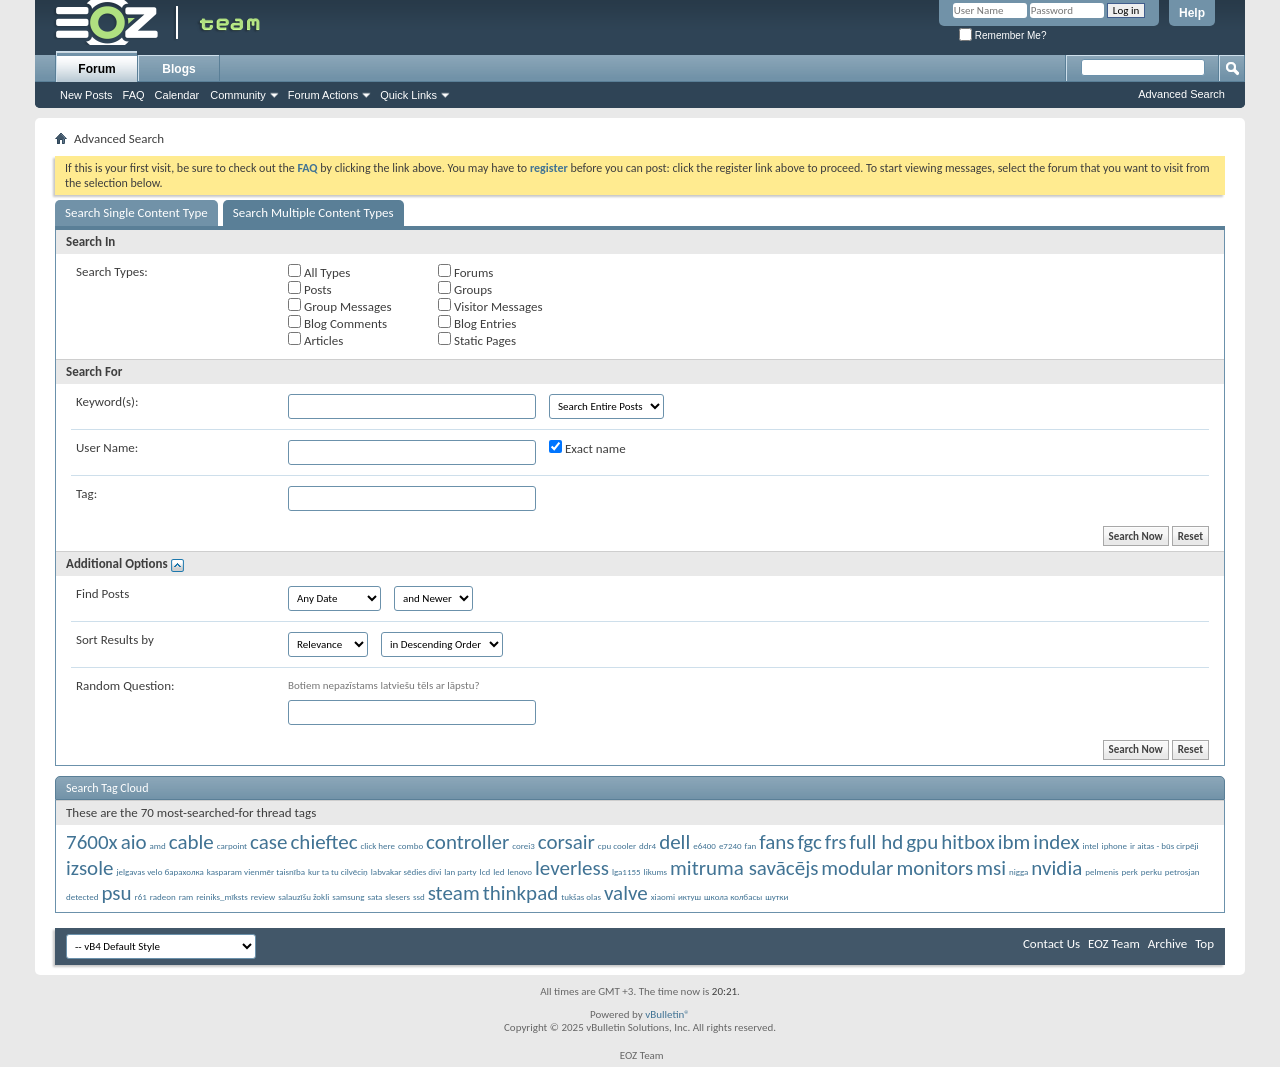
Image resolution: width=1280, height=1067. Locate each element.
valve (626, 893)
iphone (1114, 845)
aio (134, 842)
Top (1204, 943)
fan (751, 845)
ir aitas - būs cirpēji (1164, 845)
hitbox (968, 842)
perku (1151, 871)
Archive (1167, 943)
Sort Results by (115, 639)
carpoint (232, 845)
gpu (922, 842)
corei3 (523, 845)
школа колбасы (733, 896)
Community (238, 95)
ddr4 (647, 845)
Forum (96, 69)
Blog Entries (477, 323)
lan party (460, 871)
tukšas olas (581, 896)
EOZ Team (1114, 943)
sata (374, 896)
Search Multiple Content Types (313, 212)
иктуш (689, 896)
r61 (141, 896)
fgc (809, 842)
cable (191, 842)
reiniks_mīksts (222, 896)
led (498, 871)
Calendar (177, 95)
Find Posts (102, 593)
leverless (572, 868)
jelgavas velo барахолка (159, 871)
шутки (776, 896)
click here (377, 845)
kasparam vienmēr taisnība (256, 871)
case (268, 842)
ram (186, 896)
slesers (397, 896)
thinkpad (521, 893)
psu (116, 893)
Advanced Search (1181, 94)
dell (674, 842)
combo (410, 845)
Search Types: (112, 271)
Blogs (178, 69)
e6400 (704, 845)
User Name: (107, 447)
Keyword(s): (107, 401)
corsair (566, 842)
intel (1090, 845)
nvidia (1056, 868)
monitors (934, 868)
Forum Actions (323, 95)
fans (776, 842)
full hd (876, 842)
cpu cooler (617, 845)
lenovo (519, 871)
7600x (92, 842)
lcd (485, 871)
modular (857, 868)
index (1056, 842)
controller (467, 842)
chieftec (323, 842)
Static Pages (477, 340)
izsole (89, 868)
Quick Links (408, 95)
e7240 (730, 845)
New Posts (86, 95)
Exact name (587, 448)
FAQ (134, 95)
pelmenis (1101, 871)
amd (158, 845)
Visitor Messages (490, 306)
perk (1129, 871)
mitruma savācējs (744, 868)
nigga (1019, 871)
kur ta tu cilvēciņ (338, 871)
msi (991, 868)
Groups (465, 289)
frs (836, 842)
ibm (1014, 842)
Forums (465, 272)
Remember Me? (1002, 35)
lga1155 (626, 871)
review (263, 896)
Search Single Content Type (136, 212)
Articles (315, 340)
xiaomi (663, 896)
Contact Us (1051, 943)
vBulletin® (667, 1014)
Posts (310, 289)
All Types (319, 272)
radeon (163, 896)
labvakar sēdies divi (406, 871)
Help (1192, 13)
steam (454, 893)
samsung (348, 896)
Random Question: (125, 685)
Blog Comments (337, 323)
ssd (419, 896)
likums (656, 871)
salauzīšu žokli (303, 896)
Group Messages (339, 306)
